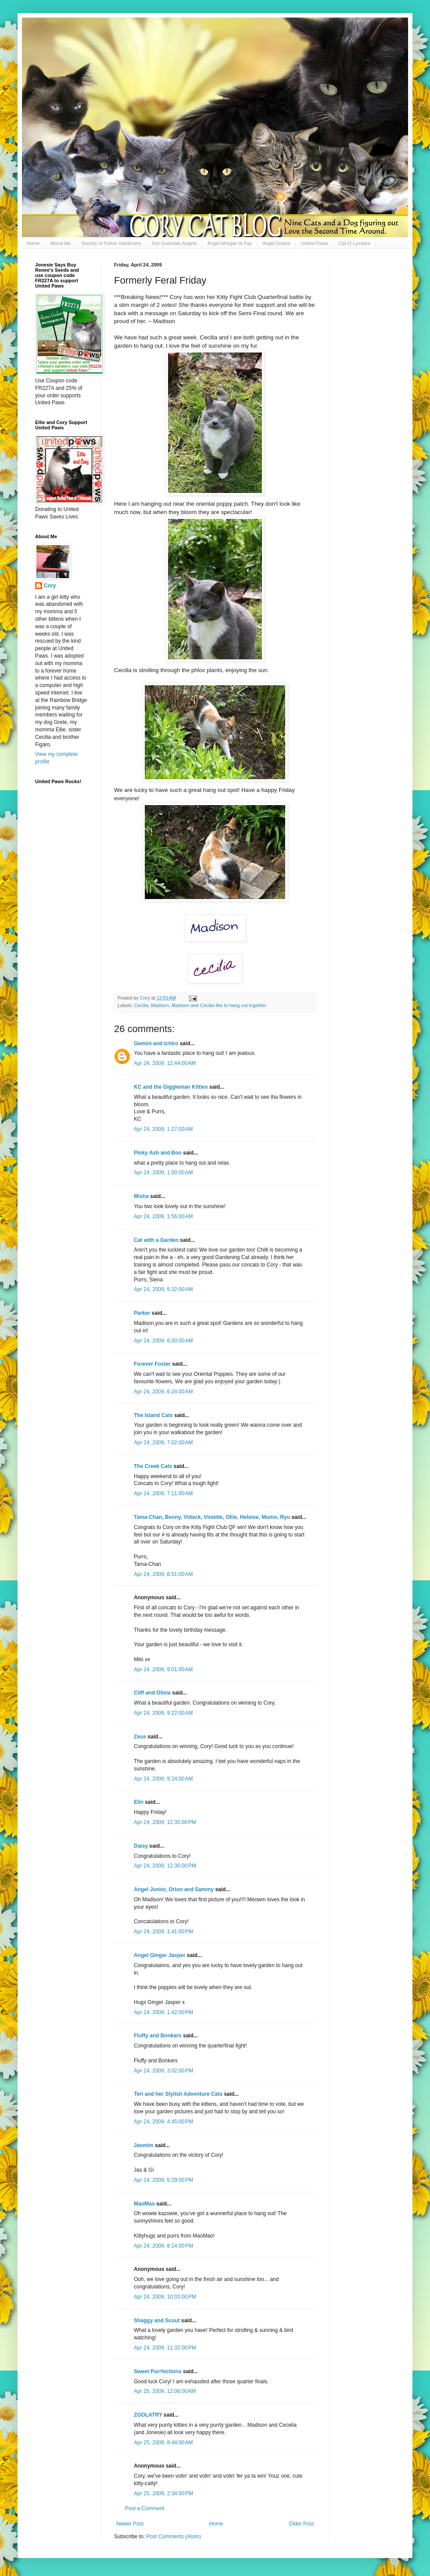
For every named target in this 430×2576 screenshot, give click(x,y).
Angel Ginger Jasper (159, 1955)
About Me (60, 243)
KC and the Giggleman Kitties (171, 1087)
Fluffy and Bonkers (158, 2036)
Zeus (140, 1737)
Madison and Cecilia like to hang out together (219, 1005)
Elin (138, 1802)
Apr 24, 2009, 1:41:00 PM (163, 1931)
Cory (50, 586)
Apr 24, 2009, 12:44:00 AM (165, 1063)
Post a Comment (144, 2508)
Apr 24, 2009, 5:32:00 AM (163, 1289)
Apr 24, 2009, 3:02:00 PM (163, 2071)
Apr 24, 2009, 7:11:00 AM (163, 1493)
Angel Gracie (276, 243)
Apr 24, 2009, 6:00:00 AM (163, 1341)
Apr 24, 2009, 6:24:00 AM (163, 1392)
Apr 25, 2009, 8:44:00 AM (163, 2442)
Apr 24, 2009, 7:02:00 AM (163, 1442)
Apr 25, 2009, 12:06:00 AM (165, 2391)
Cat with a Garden (156, 1240)
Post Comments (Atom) (173, 2536)
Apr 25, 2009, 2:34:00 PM (163, 2493)
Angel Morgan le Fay (230, 243)
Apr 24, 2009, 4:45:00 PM (163, 2122)
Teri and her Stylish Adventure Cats (179, 2094)
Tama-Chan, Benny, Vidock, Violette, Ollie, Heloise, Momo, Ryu (212, 1517)
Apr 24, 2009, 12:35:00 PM (165, 1822)
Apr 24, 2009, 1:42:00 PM (163, 2012)
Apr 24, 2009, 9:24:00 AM (163, 1779)
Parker (142, 1313)
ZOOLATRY (148, 2415)
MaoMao (144, 2204)
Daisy (141, 1846)
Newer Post (129, 2524)
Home (33, 243)
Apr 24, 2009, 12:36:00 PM (165, 1866)
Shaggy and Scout (157, 2320)
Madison (160, 1005)
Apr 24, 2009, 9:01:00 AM (163, 1669)
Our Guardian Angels (174, 243)
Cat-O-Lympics (354, 243)
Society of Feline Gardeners (111, 243)
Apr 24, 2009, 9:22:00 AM (163, 1713)
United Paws (314, 243)
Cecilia (141, 1005)
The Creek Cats (153, 1466)
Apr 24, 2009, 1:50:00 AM (163, 1172)
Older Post (301, 2524)
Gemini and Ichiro (156, 1043)
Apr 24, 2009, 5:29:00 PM (163, 2180)
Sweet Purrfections (158, 2371)
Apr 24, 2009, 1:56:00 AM (163, 1216)
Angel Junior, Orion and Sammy (174, 1889)
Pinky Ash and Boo (158, 1153)
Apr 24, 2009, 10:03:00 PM (165, 2297)
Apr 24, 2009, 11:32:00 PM (165, 2348)
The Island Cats (153, 1415)
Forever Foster (152, 1364)
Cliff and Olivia (152, 1693)
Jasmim (144, 2145)
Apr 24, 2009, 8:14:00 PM (163, 2246)
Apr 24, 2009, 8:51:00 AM (163, 1574)
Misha (141, 1196)
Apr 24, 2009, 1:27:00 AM (163, 1129)
